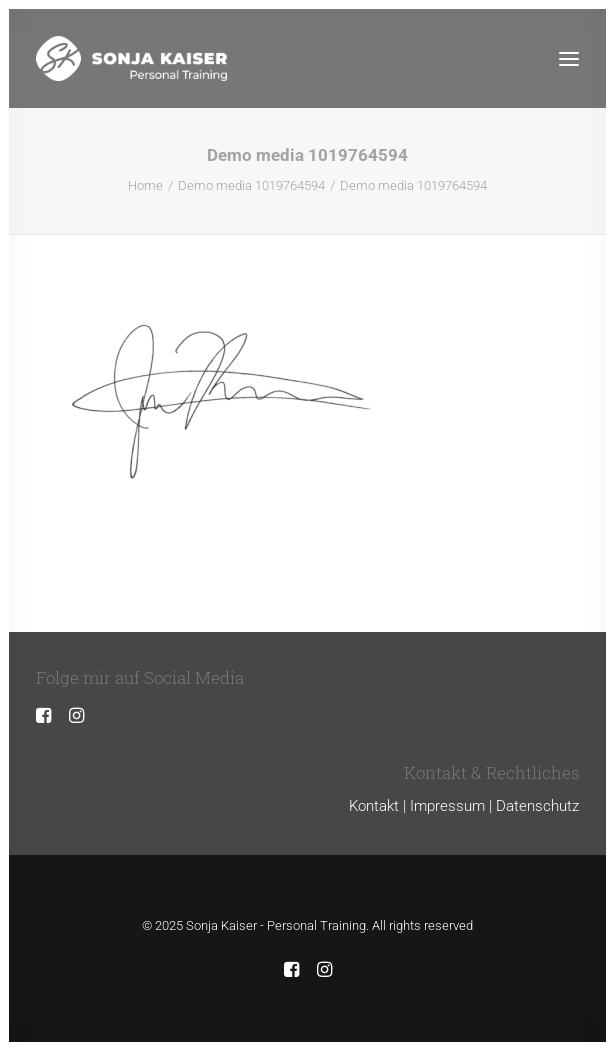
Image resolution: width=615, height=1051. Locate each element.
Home (145, 185)
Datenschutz (537, 806)
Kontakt (374, 806)
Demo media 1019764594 (251, 185)
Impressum (447, 806)
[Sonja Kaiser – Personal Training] (131, 58)
